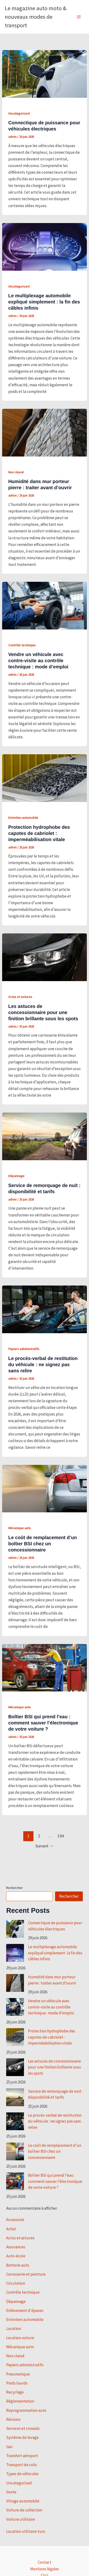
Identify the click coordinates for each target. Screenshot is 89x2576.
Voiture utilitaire (20, 2519)
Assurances (15, 2247)
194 (60, 1836)
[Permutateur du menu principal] (79, 16)
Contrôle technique (22, 645)
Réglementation (20, 2401)
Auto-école (15, 2256)
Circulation (15, 2283)
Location (13, 2328)
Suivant (44, 1846)
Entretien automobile (23, 817)
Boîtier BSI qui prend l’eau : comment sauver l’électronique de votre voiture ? (43, 1723)
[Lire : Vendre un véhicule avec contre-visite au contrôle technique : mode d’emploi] (44, 605)
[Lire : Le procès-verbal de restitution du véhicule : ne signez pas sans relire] (44, 1309)
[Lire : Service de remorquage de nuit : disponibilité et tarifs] (44, 1136)
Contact (44, 2562)
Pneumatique (18, 2374)
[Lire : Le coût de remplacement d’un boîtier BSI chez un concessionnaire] (44, 1488)
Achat (11, 2228)
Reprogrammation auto (26, 2410)
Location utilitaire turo (25, 2531)
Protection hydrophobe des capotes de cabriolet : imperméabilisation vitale (39, 833)
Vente (11, 2492)
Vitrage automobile (22, 2501)
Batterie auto (17, 2265)
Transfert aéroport (22, 2455)
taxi (9, 2446)
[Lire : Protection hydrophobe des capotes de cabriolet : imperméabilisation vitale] (44, 777)
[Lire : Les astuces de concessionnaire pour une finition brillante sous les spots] (44, 957)
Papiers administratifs (23, 1349)
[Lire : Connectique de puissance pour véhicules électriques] (44, 73)
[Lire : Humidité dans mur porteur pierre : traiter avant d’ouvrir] (44, 432)
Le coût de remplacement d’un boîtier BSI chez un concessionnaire (42, 1543)
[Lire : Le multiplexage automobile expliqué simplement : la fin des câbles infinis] (44, 246)
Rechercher (14, 1888)
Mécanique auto (19, 1528)
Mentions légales (44, 2568)
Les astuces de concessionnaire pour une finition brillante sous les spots (43, 1012)
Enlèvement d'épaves (24, 2310)
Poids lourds (17, 2383)
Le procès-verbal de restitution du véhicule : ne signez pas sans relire (43, 1364)
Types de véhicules (22, 2473)
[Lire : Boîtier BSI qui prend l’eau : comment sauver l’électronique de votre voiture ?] (44, 1667)
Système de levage (22, 2437)
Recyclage (15, 2392)
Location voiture (20, 2337)
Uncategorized (18, 113)
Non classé (16, 472)
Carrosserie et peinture (26, 2274)
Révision (13, 2419)
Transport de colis (21, 2464)
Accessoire (15, 2219)
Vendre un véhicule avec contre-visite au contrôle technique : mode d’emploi (38, 660)
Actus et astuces (20, 997)
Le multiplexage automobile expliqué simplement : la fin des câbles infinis (44, 302)
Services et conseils (23, 2428)
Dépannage (16, 1176)
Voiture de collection (24, 2510)
